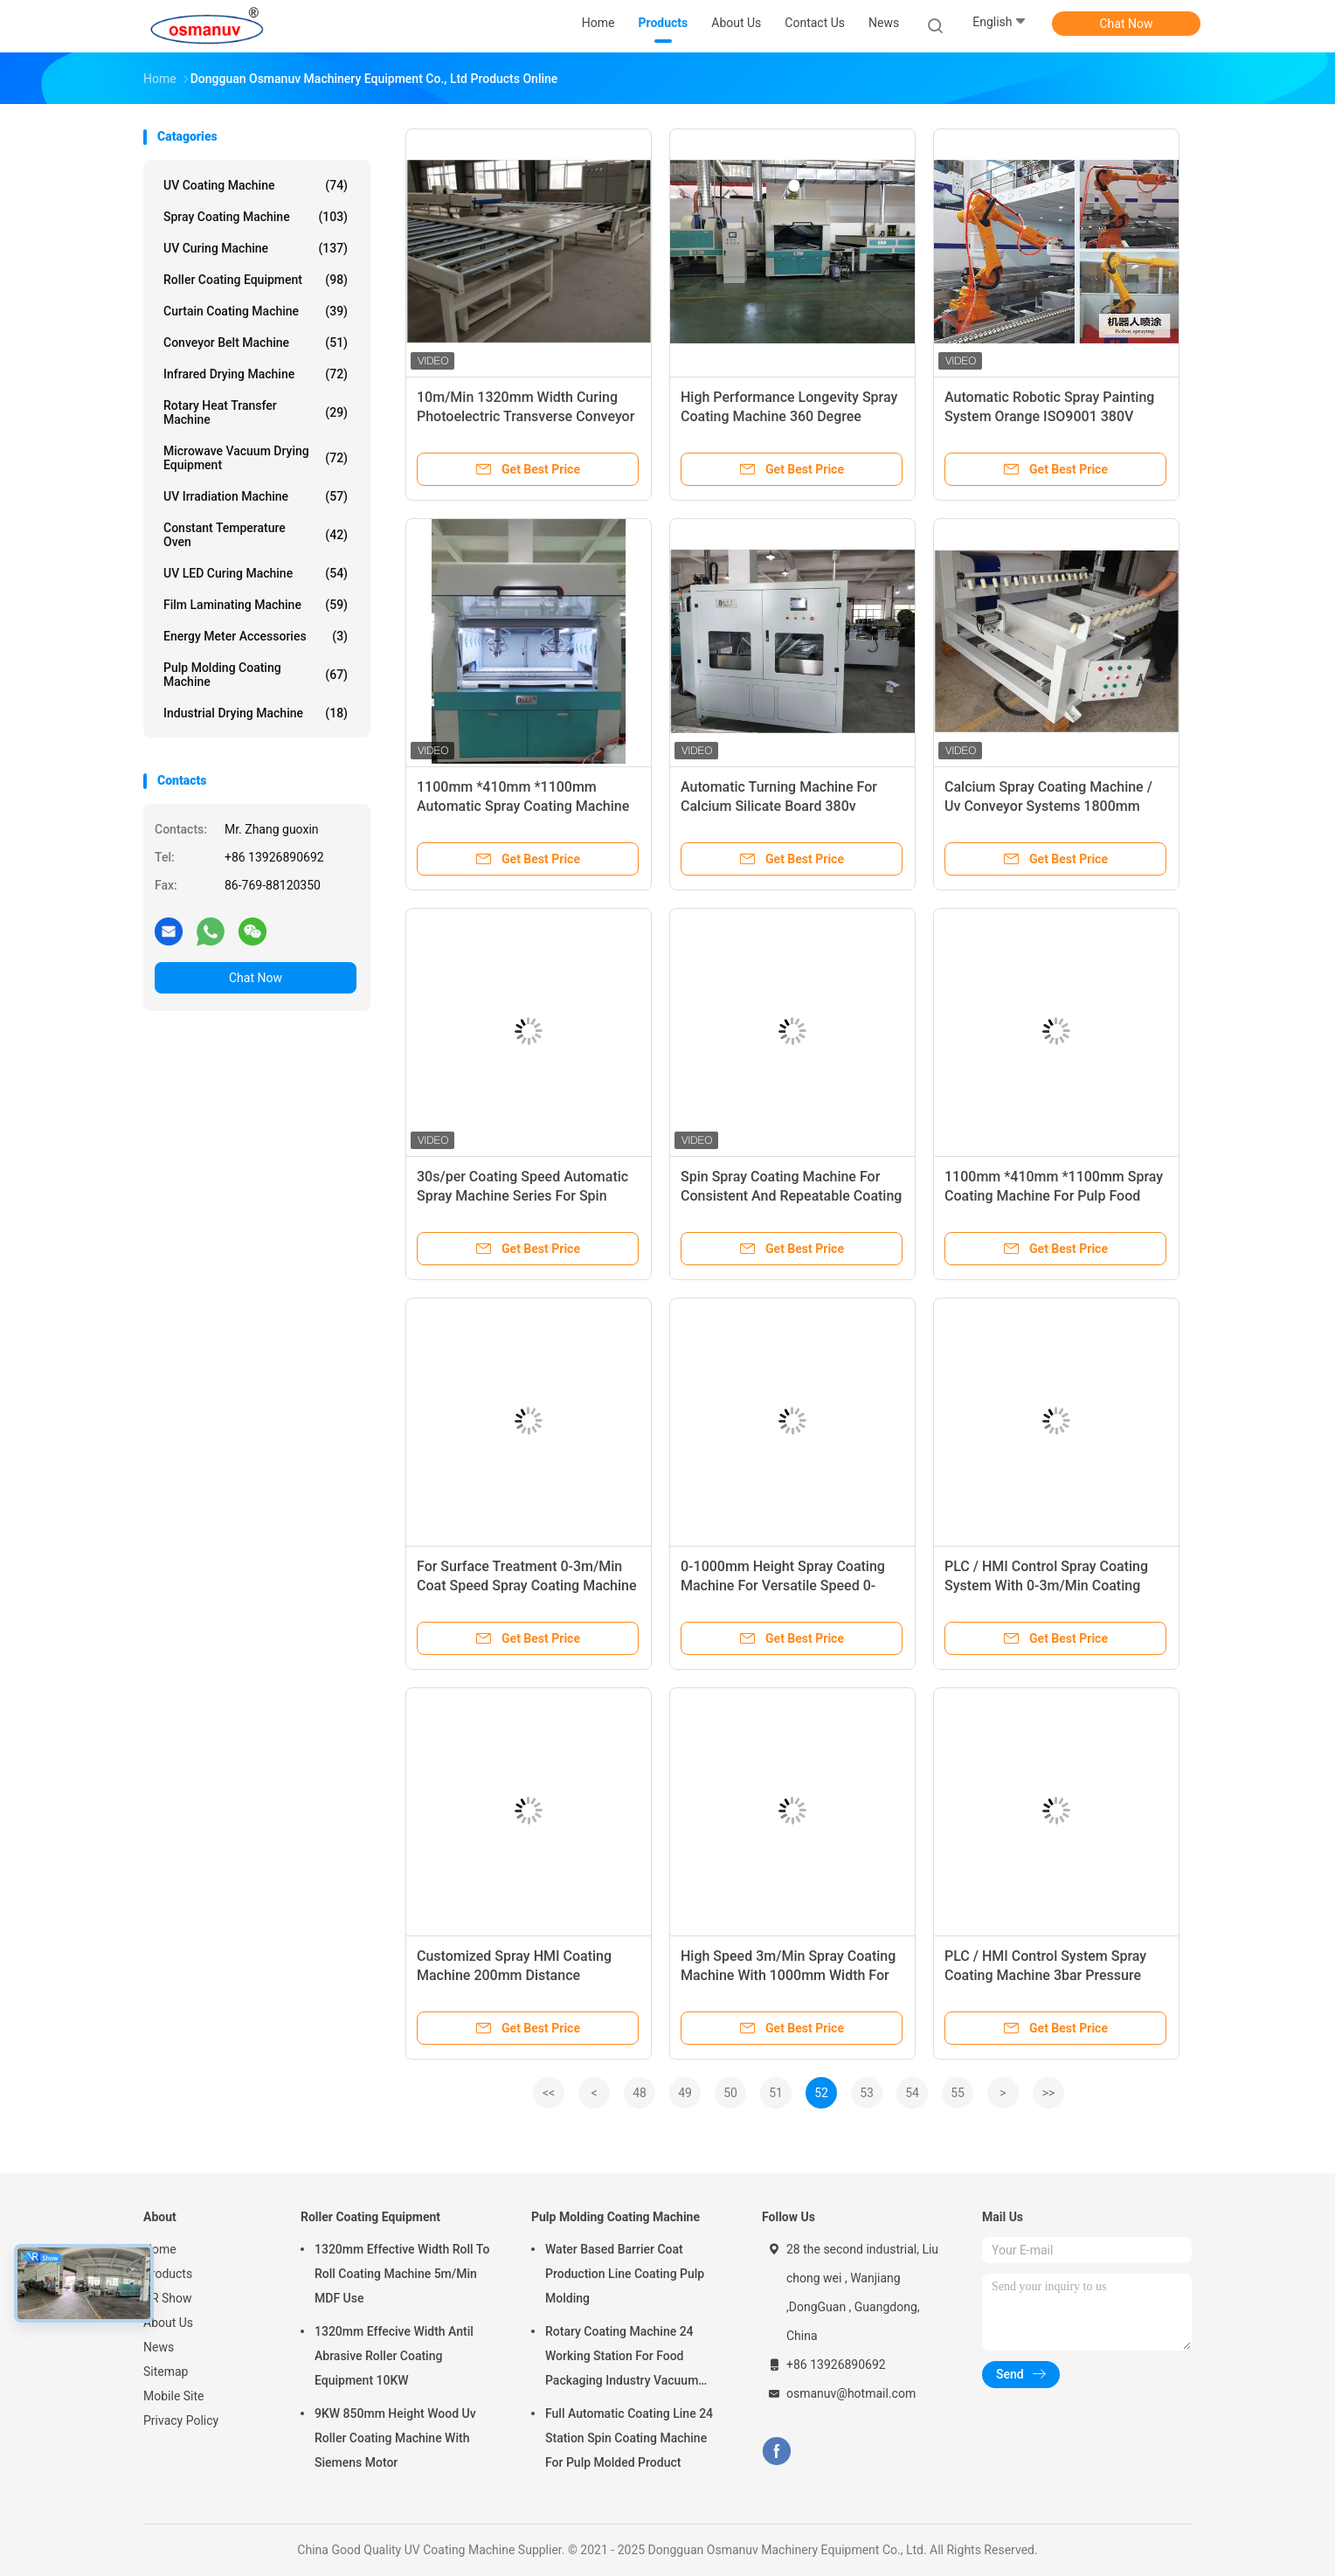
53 (867, 2093)
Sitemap (165, 2372)
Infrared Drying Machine (255, 374)
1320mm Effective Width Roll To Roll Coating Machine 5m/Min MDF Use (402, 2273)
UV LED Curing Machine (255, 573)
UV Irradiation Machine (255, 496)
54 (912, 2093)
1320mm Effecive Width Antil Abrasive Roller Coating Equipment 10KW (394, 2355)
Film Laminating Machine (255, 604)
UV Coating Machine (255, 185)
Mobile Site (173, 2396)
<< (549, 2093)
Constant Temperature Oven (255, 535)
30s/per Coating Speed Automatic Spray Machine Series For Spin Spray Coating (522, 1195)
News (158, 2347)
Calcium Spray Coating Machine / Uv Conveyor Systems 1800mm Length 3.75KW (1048, 806)
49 (685, 2093)
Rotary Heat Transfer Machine (255, 412)
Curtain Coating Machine (255, 311)
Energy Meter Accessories (255, 636)
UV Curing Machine (255, 248)
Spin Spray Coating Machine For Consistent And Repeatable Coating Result (791, 1195)
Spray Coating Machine (255, 216)
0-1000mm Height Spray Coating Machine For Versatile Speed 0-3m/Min (783, 1585)
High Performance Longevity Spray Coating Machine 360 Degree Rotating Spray (789, 416)
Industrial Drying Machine (255, 713)
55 (958, 2093)
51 (776, 2093)
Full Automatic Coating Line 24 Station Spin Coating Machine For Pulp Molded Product (629, 2437)
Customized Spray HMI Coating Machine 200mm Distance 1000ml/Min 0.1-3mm (514, 1975)
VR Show (167, 2298)
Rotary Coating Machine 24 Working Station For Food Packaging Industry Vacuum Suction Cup (621, 2358)
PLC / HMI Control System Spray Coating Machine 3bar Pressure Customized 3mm (1045, 1975)
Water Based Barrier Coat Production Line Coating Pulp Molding (624, 2273)
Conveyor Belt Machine (255, 342)
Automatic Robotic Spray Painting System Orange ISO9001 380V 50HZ (1049, 416)
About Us (168, 2323)
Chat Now (1126, 24)
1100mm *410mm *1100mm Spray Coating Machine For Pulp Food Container (1053, 1195)
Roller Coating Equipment (255, 279)
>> (1048, 2093)
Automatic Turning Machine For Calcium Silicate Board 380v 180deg (779, 806)
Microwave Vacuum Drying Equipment (255, 458)
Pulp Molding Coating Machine (255, 675)
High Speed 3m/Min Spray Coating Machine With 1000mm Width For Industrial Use (788, 1975)
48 (640, 2093)
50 (730, 2093)
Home (159, 2249)
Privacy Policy (180, 2420)
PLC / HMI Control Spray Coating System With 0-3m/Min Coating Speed (1046, 1585)
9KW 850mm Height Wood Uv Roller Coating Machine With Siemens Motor (395, 2437)
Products (167, 2274)
